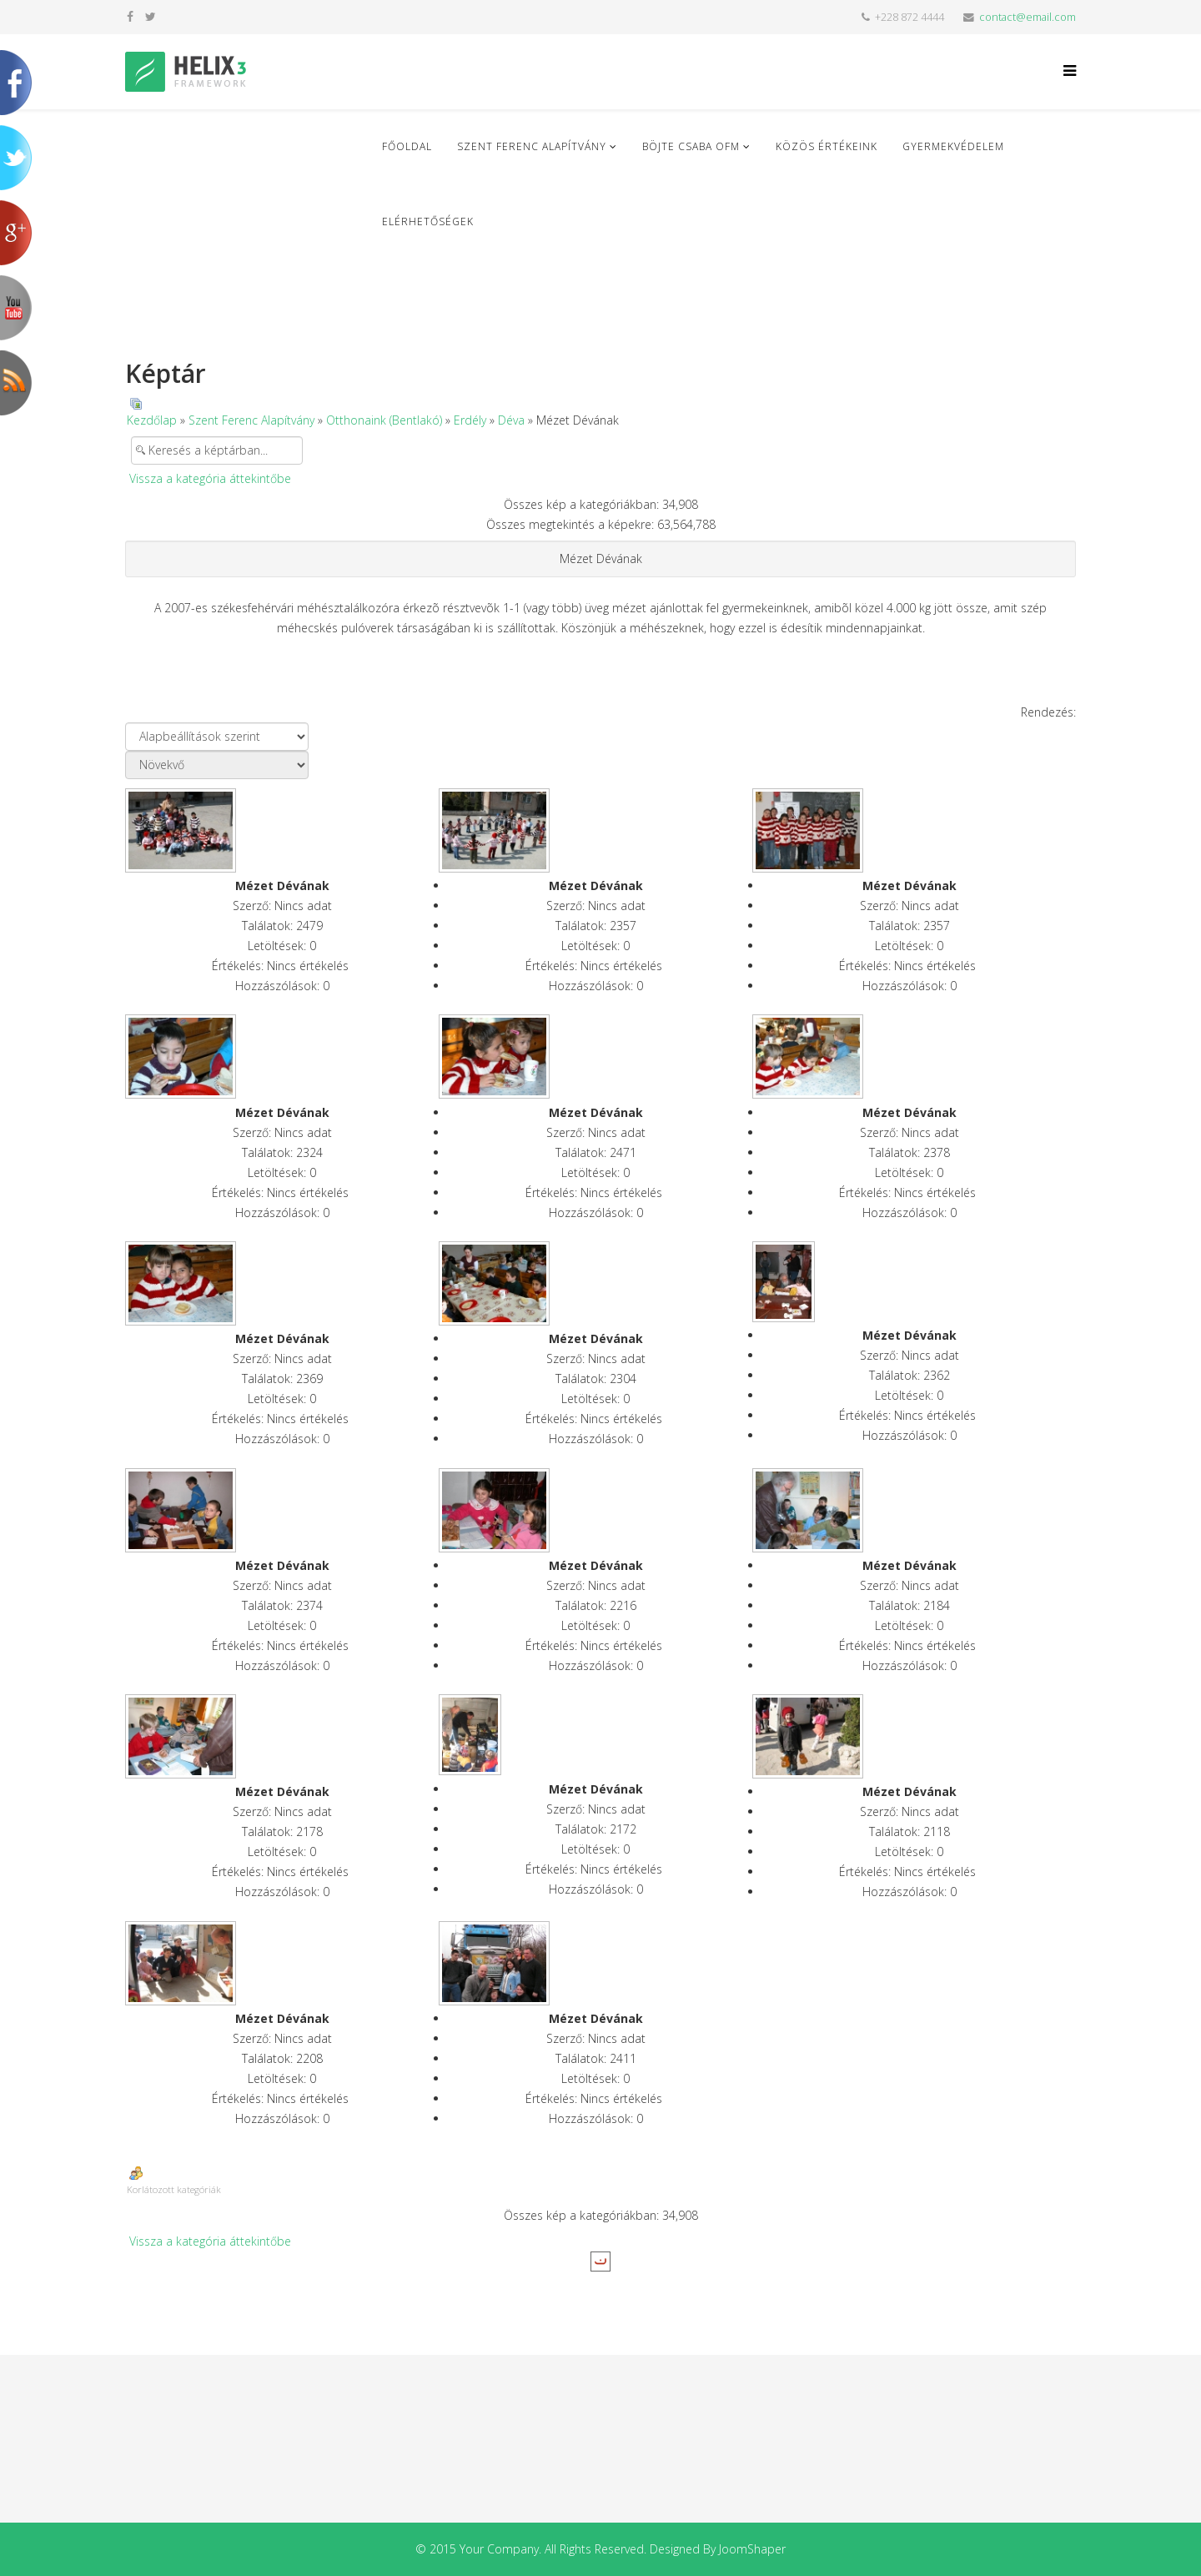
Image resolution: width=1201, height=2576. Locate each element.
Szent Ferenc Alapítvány (531, 146)
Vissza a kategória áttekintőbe (210, 478)
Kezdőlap (152, 420)
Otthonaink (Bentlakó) (384, 420)
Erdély (470, 420)
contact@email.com (1027, 17)
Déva (511, 420)
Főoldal (407, 146)
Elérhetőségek (428, 221)
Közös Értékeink (826, 146)
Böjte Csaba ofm (691, 146)
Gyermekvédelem (953, 146)
